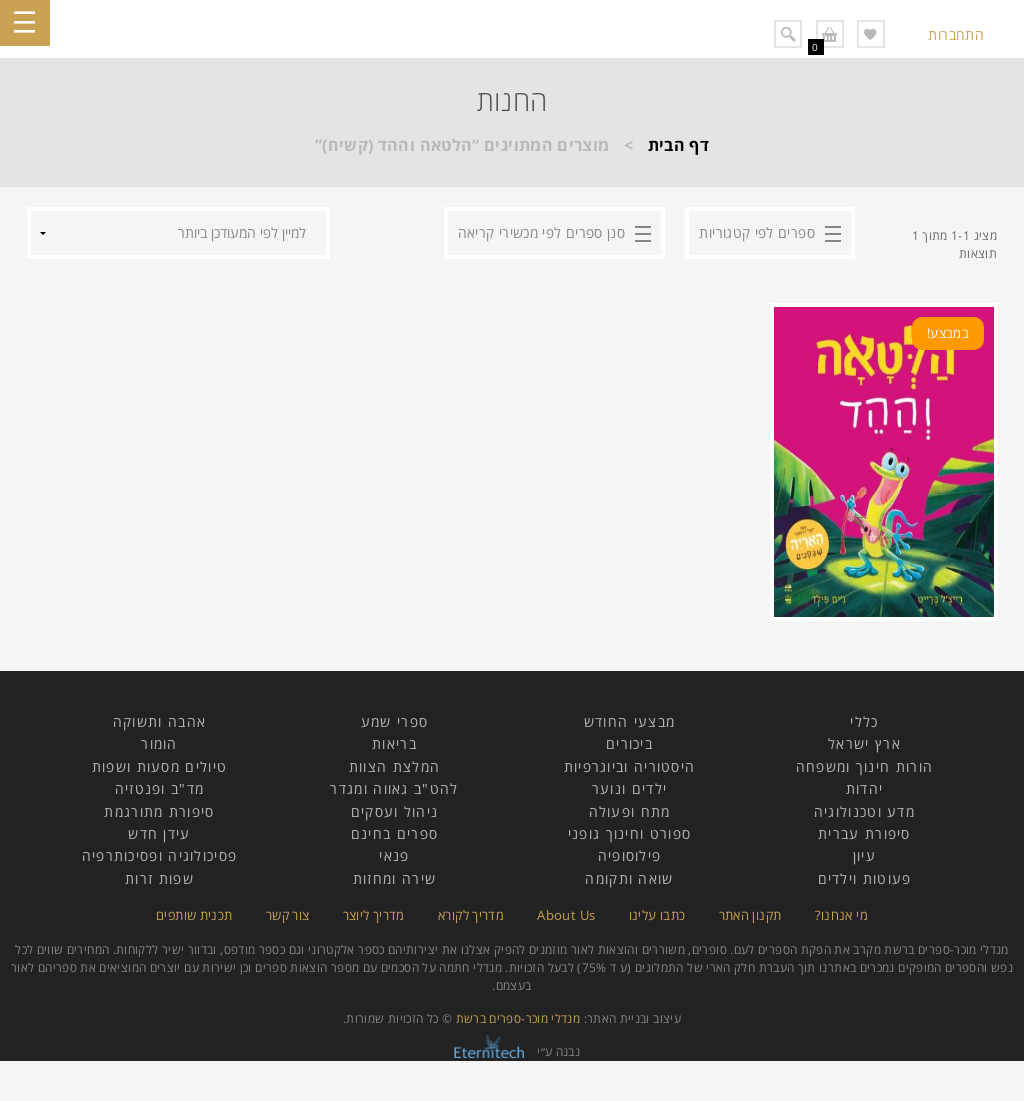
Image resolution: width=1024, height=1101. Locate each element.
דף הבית (679, 145)
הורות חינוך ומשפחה (864, 766)
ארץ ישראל (864, 743)
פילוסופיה (630, 855)
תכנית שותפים (194, 915)
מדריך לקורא (471, 915)
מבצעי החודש (629, 721)
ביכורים (629, 743)
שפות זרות (159, 878)
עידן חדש (159, 833)
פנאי (394, 855)
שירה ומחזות (394, 878)
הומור (159, 743)
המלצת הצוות (394, 766)
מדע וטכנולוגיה (864, 811)
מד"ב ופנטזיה (160, 788)
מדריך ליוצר (374, 915)
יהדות (865, 788)
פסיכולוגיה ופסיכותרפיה (160, 855)
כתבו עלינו (657, 915)
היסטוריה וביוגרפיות (630, 766)
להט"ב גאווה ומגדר (394, 788)
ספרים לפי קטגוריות (756, 232)
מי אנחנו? (841, 915)
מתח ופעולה (630, 811)
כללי (864, 721)
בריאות (394, 743)
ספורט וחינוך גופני (629, 833)
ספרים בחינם (394, 833)
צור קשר (288, 915)
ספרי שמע (394, 721)
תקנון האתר (750, 915)
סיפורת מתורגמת (159, 811)
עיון (864, 855)
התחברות (956, 34)
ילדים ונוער (629, 788)
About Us (566, 915)
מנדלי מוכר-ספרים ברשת (518, 1018)
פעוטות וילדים (865, 878)
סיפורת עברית (864, 833)
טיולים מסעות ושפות (159, 766)
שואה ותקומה (629, 878)
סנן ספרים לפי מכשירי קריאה (541, 232)
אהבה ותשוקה (159, 721)
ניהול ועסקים (395, 811)
